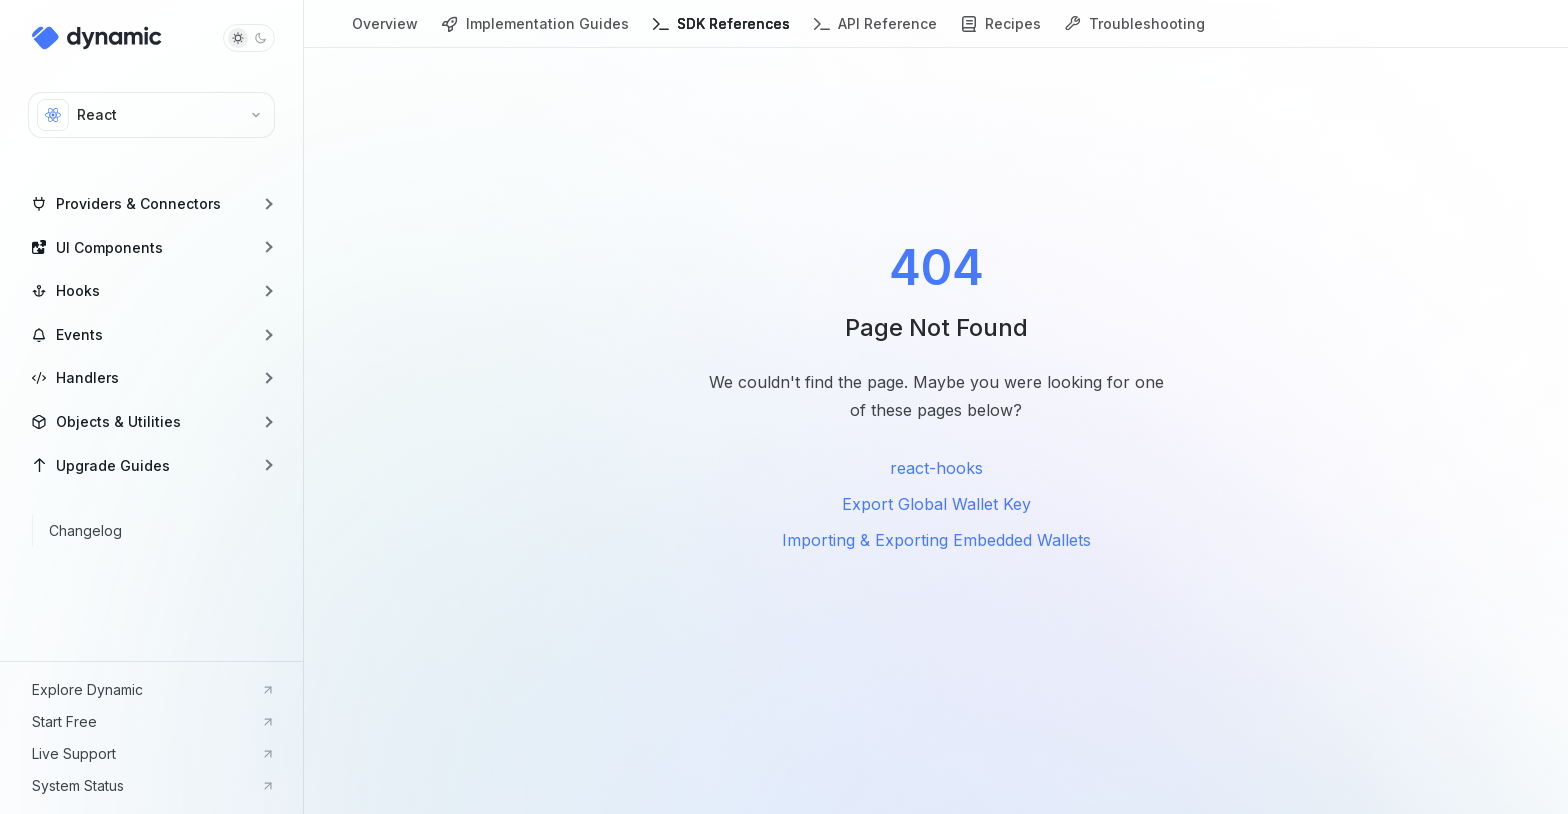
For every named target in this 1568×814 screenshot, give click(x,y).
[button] (151, 204)
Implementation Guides (535, 31)
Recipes (1001, 31)
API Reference (875, 31)
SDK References (721, 31)
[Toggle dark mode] (249, 38)
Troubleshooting (1135, 31)
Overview (385, 31)
